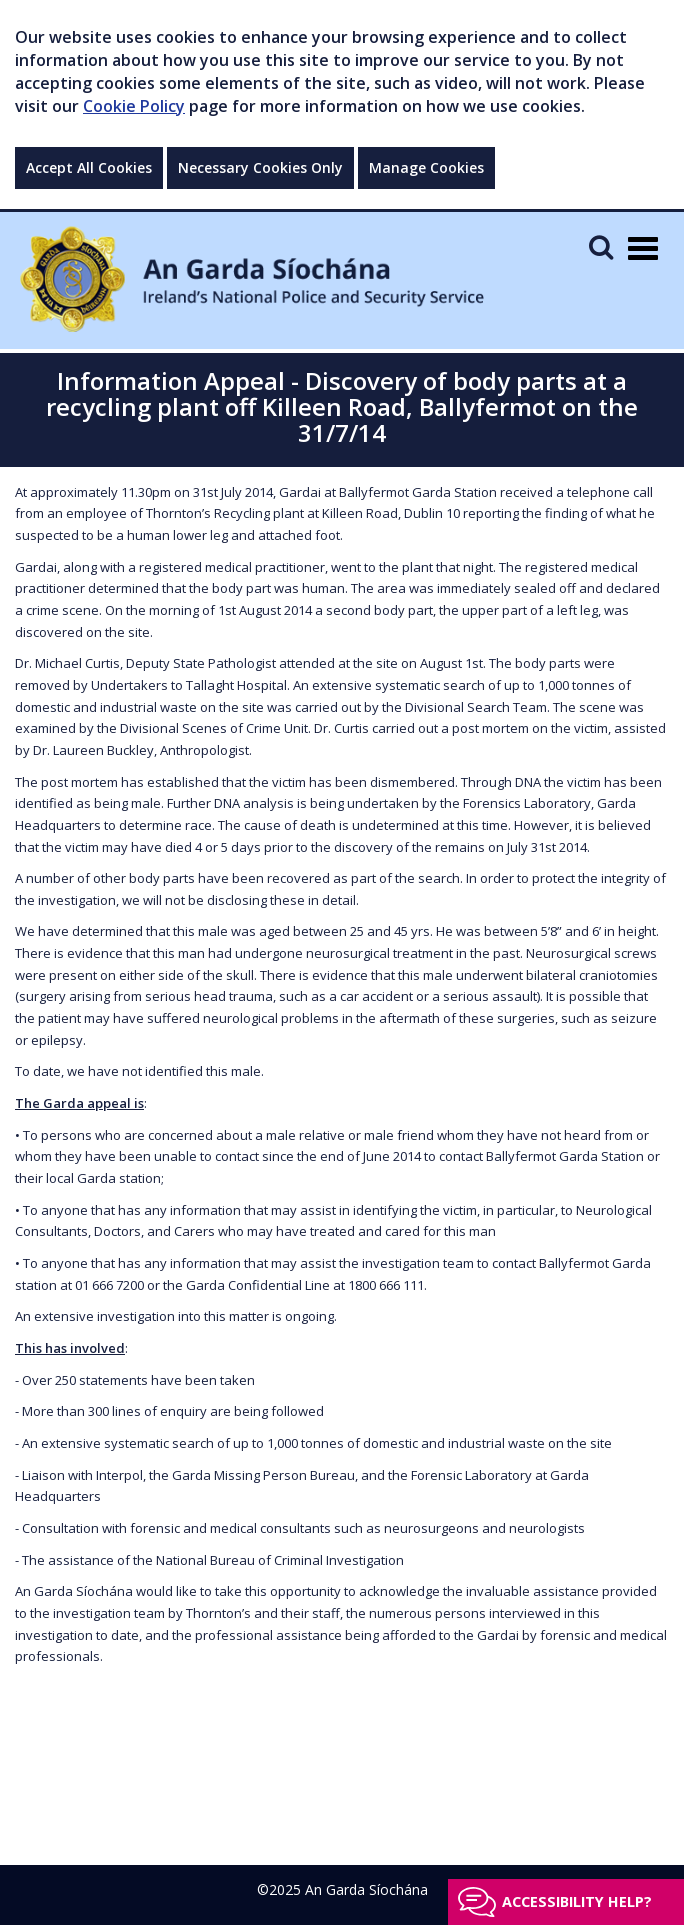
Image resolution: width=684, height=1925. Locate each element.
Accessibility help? (577, 1901)
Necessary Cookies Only (260, 167)
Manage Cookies (426, 167)
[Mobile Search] (601, 246)
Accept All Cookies (89, 167)
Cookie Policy (134, 106)
